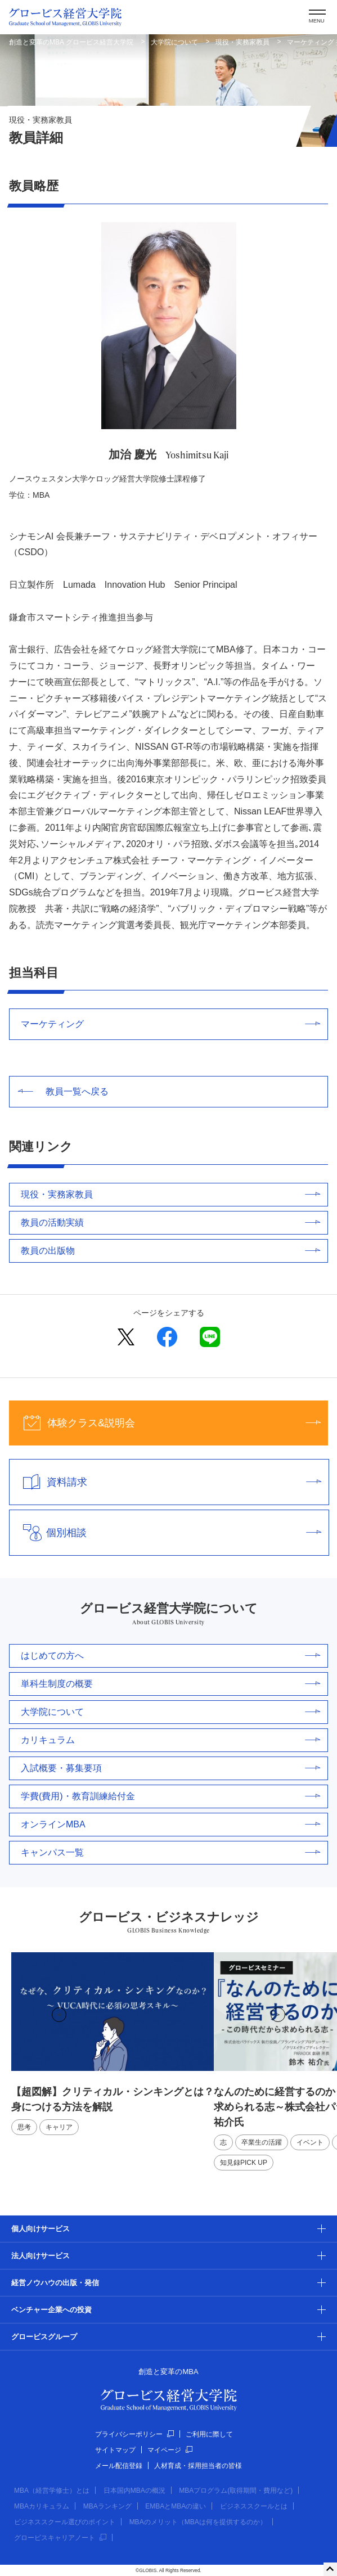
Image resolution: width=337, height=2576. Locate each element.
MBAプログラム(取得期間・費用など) (236, 2490)
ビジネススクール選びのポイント (64, 2522)
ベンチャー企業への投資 (51, 2309)
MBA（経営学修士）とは (51, 2490)
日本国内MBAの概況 (134, 2490)
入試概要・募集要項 (170, 1768)
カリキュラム (170, 1740)
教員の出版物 (170, 1250)
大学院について (174, 42)
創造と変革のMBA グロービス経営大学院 (71, 42)
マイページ (169, 2450)
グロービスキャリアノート (60, 2538)
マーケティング (170, 1024)
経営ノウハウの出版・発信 (55, 2282)
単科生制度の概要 (170, 1683)
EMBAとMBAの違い (175, 2506)
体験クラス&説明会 (165, 1423)
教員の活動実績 (170, 1222)
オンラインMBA (170, 1824)
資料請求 (165, 1482)
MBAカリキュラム (41, 2506)
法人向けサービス (40, 2255)
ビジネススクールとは (253, 2506)
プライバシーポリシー (134, 2434)
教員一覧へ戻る (63, 1091)
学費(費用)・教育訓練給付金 (170, 1796)
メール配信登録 (118, 2466)
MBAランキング (107, 2506)
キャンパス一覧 (170, 1852)
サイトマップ (115, 2450)
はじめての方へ (170, 1655)
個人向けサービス (40, 2228)
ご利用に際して (209, 2434)
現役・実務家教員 (242, 42)
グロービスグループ (44, 2336)
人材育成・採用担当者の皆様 (198, 2466)
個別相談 (165, 1532)
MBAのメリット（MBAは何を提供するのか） (198, 2522)
